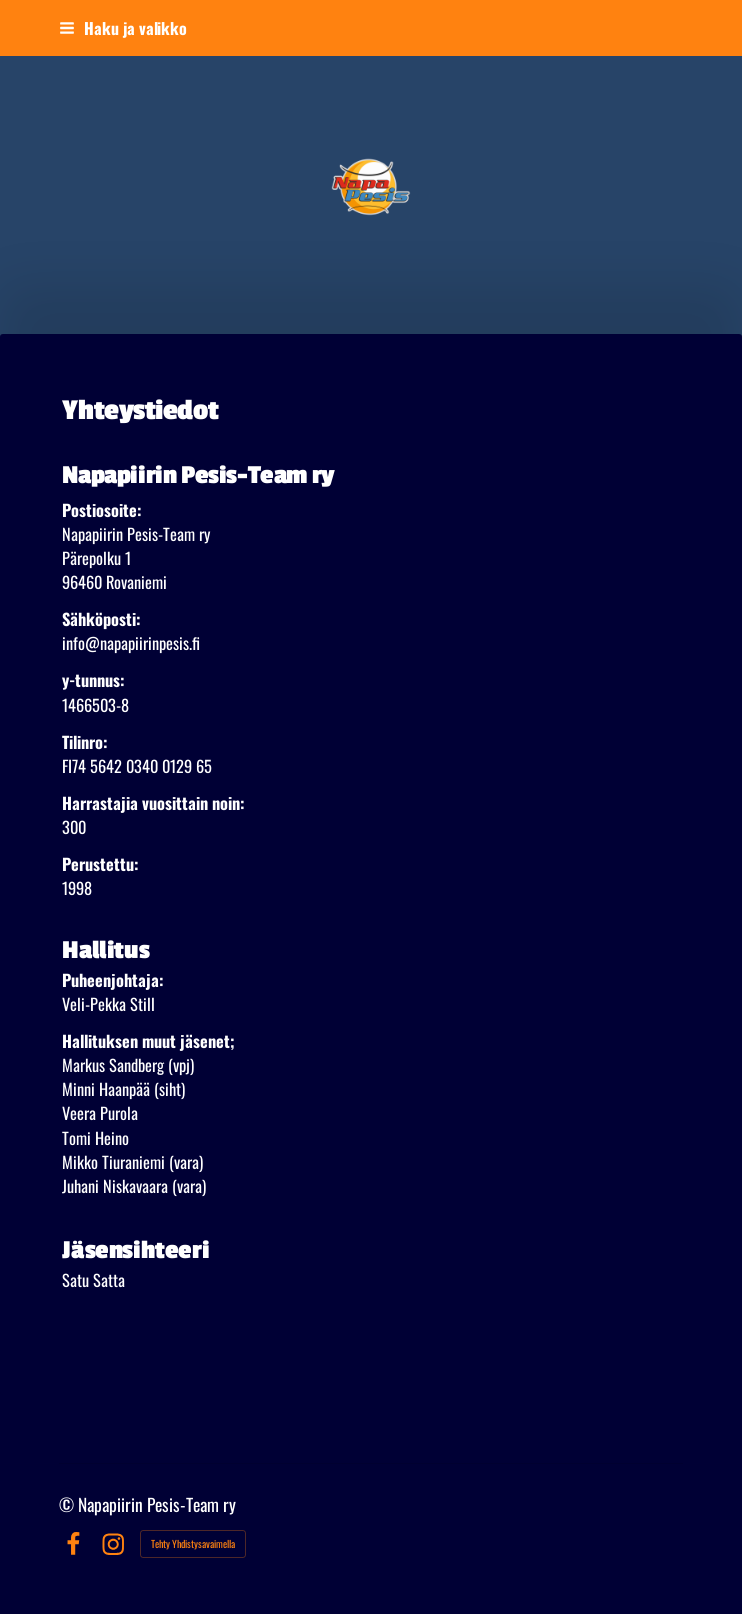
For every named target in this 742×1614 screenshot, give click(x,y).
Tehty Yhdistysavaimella (193, 1543)
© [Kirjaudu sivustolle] (68, 1504)
